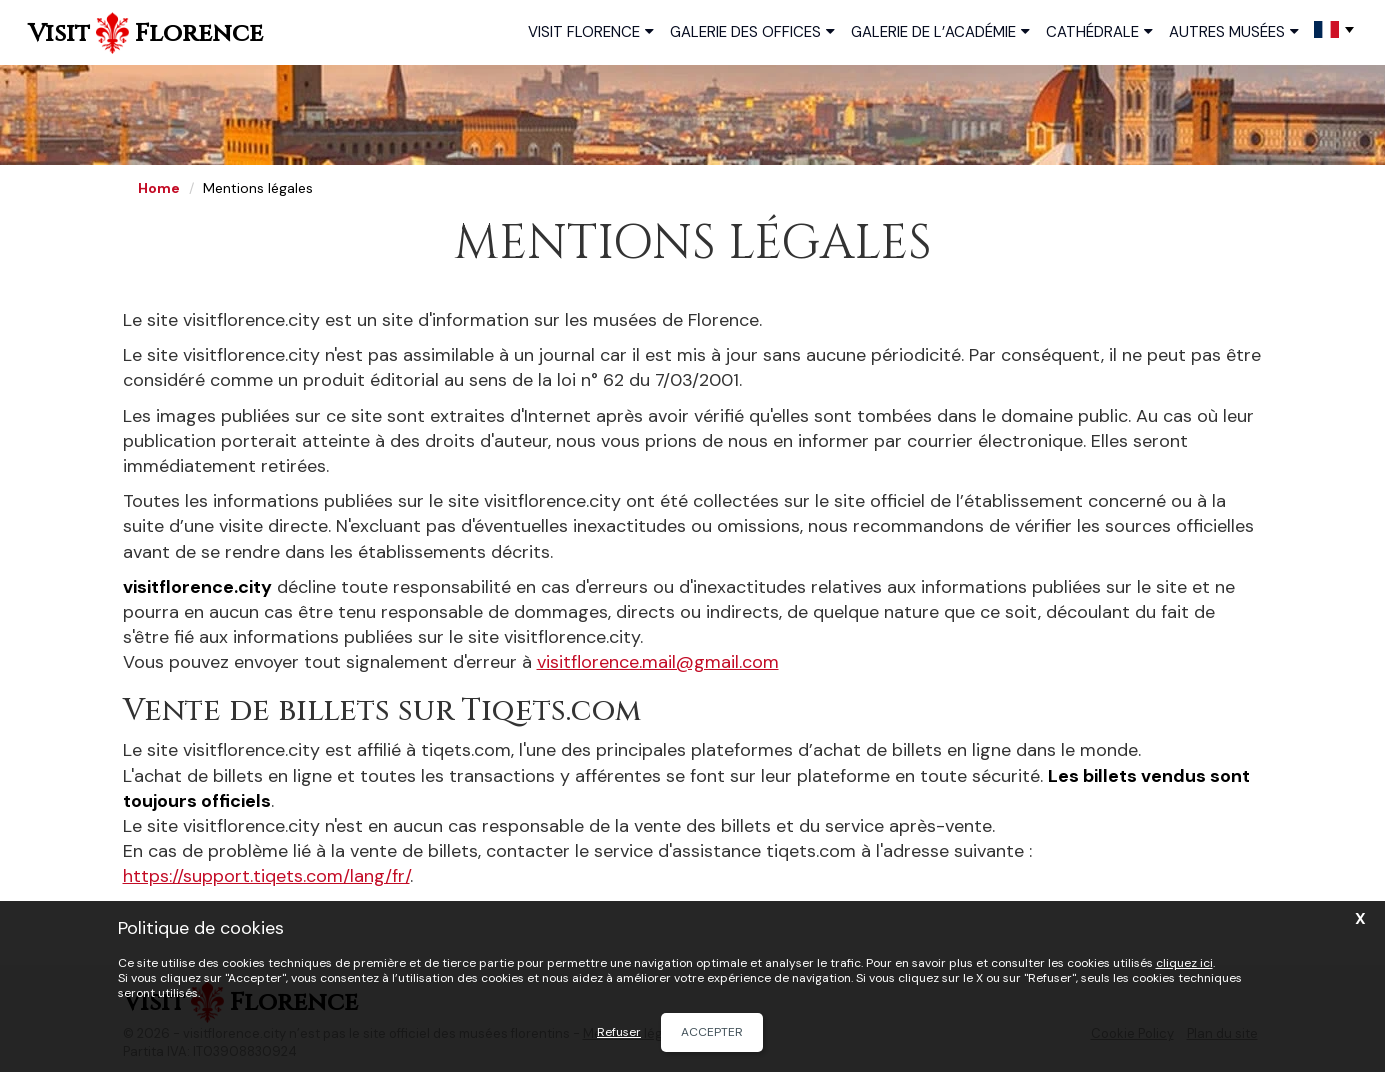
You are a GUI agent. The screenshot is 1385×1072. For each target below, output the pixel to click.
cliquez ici (1184, 963)
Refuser (619, 1032)
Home (159, 188)
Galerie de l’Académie (940, 31)
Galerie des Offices (752, 31)
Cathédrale (1099, 31)
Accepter (712, 1032)
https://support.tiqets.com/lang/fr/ (266, 876)
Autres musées (1234, 31)
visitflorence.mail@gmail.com (658, 662)
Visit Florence (591, 31)
